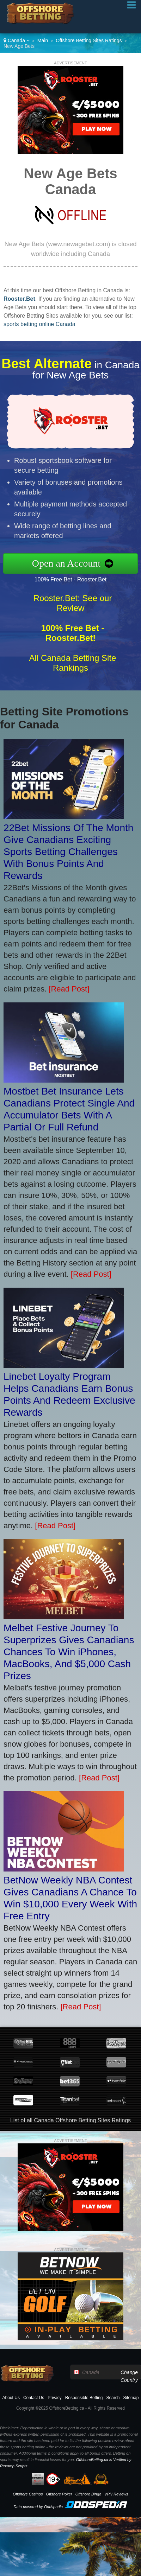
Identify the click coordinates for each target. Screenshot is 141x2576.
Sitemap (131, 2397)
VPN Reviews (116, 2494)
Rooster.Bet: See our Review (72, 613)
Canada (17, 40)
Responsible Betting (84, 2397)
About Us (11, 2397)
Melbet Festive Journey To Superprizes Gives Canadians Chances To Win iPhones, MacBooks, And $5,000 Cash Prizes (69, 1651)
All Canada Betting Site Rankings (72, 673)
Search (112, 2397)
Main (42, 40)
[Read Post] (69, 988)
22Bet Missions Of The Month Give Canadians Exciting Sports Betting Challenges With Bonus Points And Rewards (68, 851)
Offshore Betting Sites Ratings (89, 40)
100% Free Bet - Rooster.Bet (80, 577)
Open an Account (77, 563)
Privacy (54, 2397)
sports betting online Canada (39, 324)
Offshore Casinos (28, 2494)
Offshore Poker (59, 2494)
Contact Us (33, 2397)
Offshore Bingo (88, 2494)
